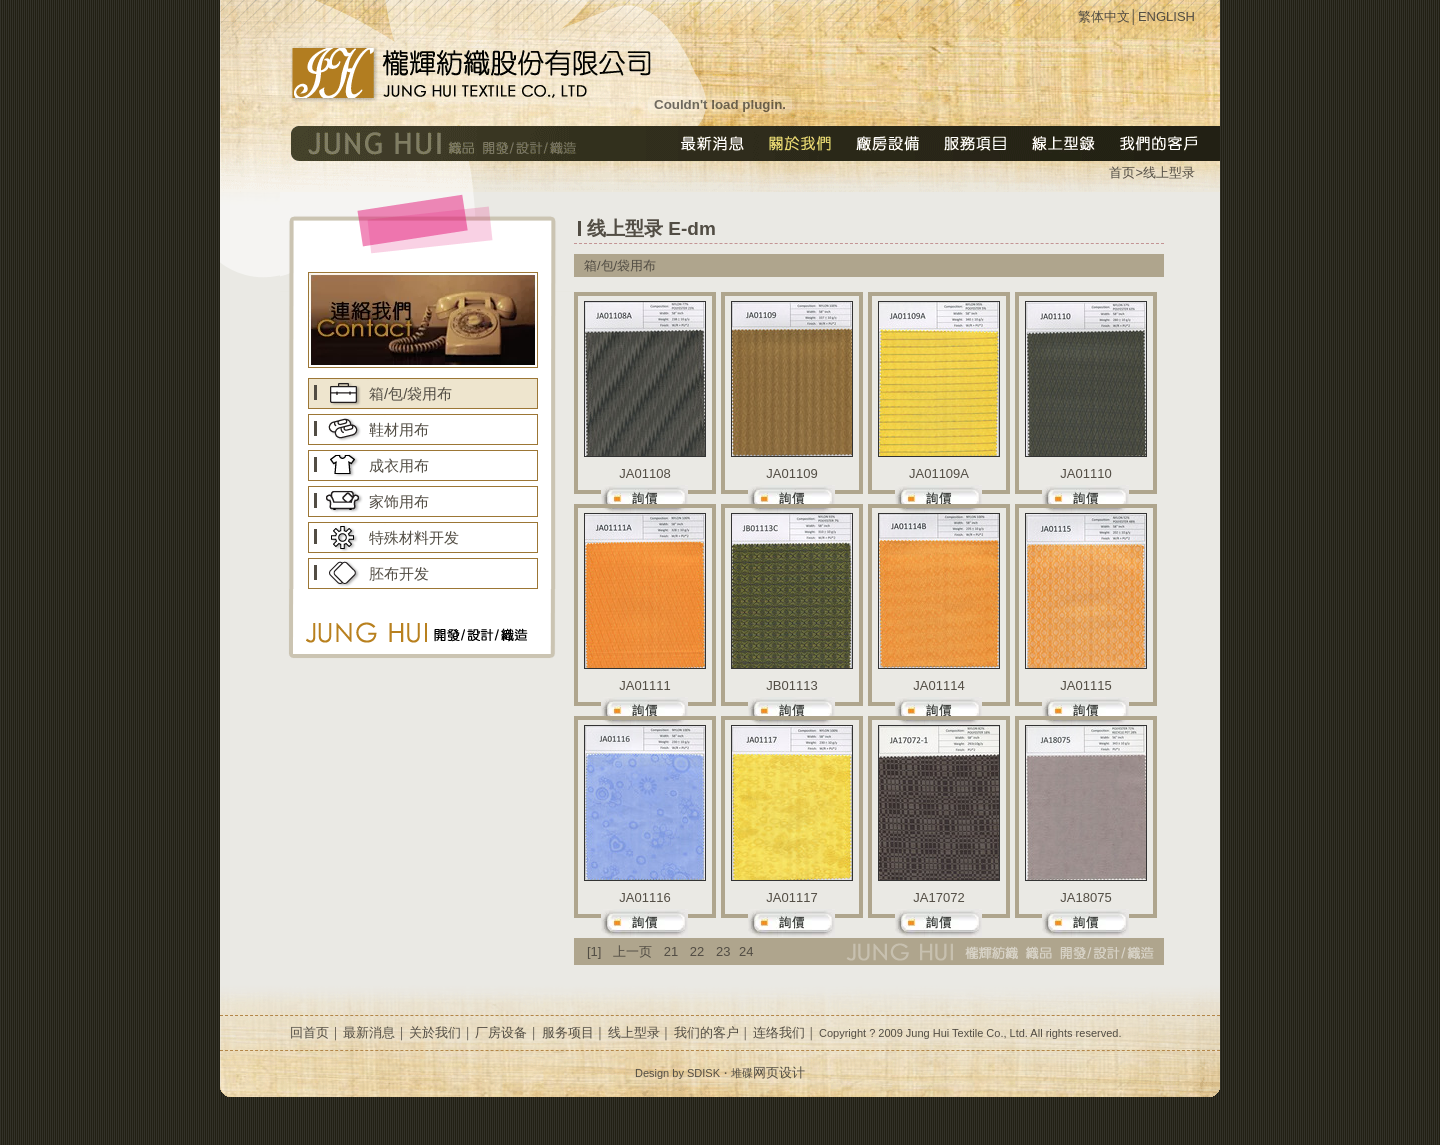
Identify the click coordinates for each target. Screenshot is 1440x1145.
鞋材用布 (399, 429)
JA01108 (644, 473)
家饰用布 (399, 501)
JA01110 (1085, 473)
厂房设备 (501, 1032)
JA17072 (938, 897)
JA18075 (1085, 897)
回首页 (309, 1032)
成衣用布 (399, 465)
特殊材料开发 (414, 537)
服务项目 (568, 1032)
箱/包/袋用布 (410, 393)
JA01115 (1085, 685)
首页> (1126, 172)
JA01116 (644, 897)
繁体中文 (1104, 16)
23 (723, 951)
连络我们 (779, 1032)
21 (671, 951)
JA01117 (791, 897)
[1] (594, 951)
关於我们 (435, 1032)
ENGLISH (1166, 16)
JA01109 (791, 473)
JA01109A (939, 473)
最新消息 (369, 1032)
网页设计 (779, 1072)
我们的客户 (706, 1032)
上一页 (632, 951)
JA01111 (644, 685)
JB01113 (791, 685)
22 (697, 951)
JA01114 (938, 685)
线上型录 (1169, 172)
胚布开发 (399, 573)
